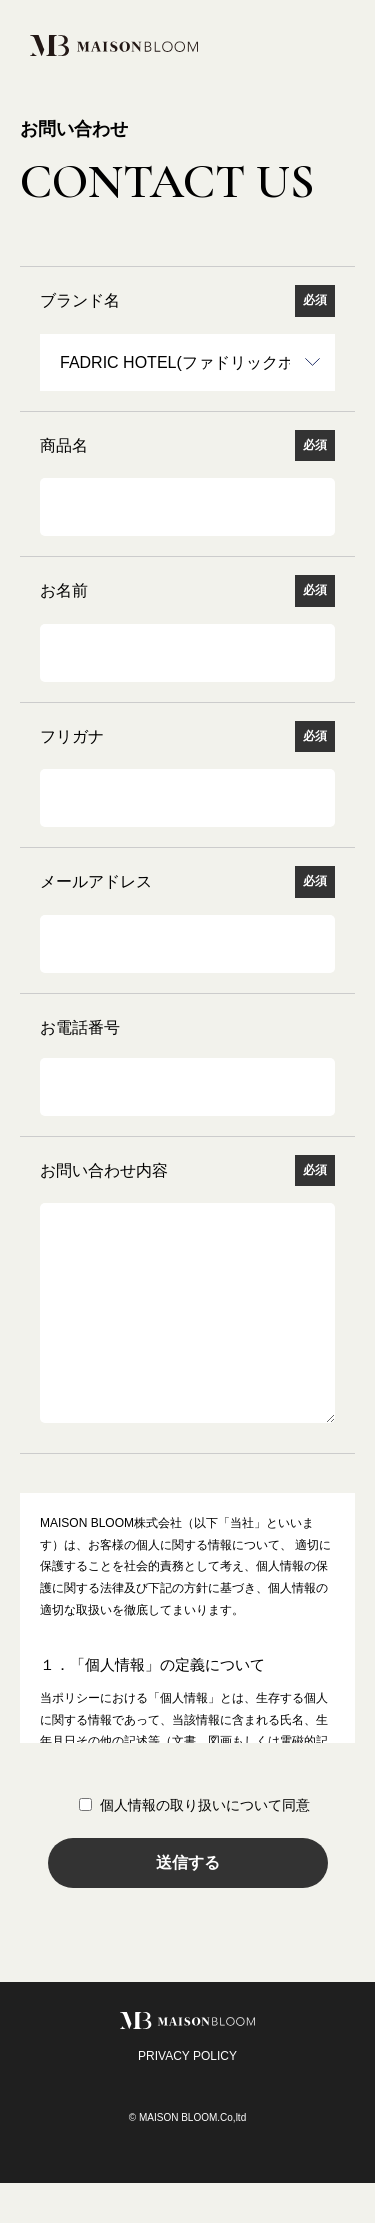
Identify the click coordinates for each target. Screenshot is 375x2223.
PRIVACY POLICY (187, 2096)
